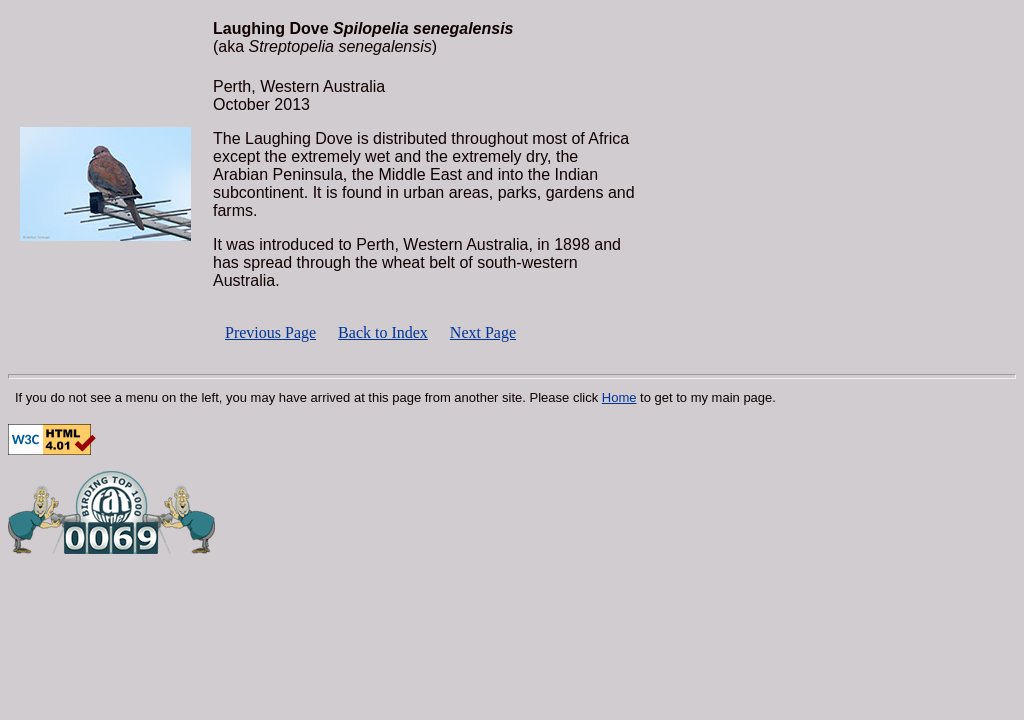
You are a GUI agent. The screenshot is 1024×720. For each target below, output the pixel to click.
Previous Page (270, 332)
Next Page (483, 332)
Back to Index (383, 332)
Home (619, 397)
